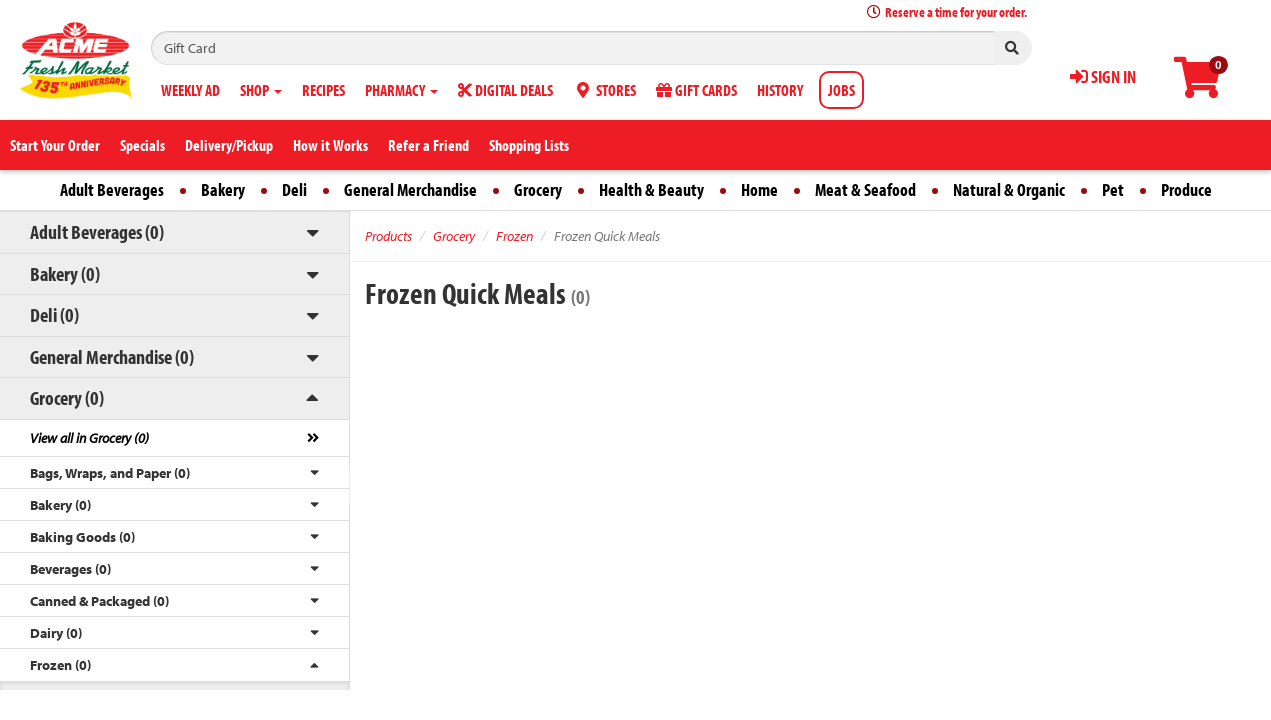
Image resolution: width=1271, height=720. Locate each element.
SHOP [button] (261, 90)
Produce (1186, 189)
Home (759, 189)
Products (388, 236)
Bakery (223, 189)
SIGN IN (1103, 76)
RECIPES (323, 90)
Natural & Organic (1009, 189)
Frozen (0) (60, 665)
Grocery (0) (67, 397)
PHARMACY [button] (401, 90)
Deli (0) (54, 314)
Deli (294, 189)
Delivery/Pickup (229, 145)
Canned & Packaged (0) (99, 601)
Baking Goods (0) (82, 537)
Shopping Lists (529, 145)
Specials (142, 145)
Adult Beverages (112, 189)
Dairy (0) (56, 633)
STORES (604, 90)
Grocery (538, 189)
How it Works (330, 145)
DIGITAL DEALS (505, 90)
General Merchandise (410, 189)
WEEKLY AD (190, 90)
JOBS (841, 90)
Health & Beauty (651, 189)
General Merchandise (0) (112, 356)
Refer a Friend (428, 145)
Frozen (514, 236)
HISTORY (780, 90)
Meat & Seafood (865, 189)
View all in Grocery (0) (89, 438)
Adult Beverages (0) (97, 231)
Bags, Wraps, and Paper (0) (110, 473)
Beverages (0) (70, 569)
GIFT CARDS (696, 90)
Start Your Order (55, 145)
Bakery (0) (65, 273)
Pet (1113, 189)
